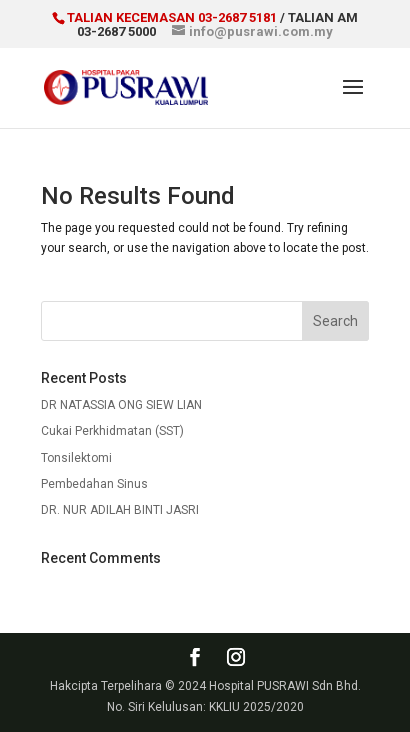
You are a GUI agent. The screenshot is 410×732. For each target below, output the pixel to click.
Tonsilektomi (76, 458)
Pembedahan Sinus (94, 484)
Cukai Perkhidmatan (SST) (112, 431)
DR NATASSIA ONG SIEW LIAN (121, 405)
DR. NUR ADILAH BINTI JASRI (120, 510)
